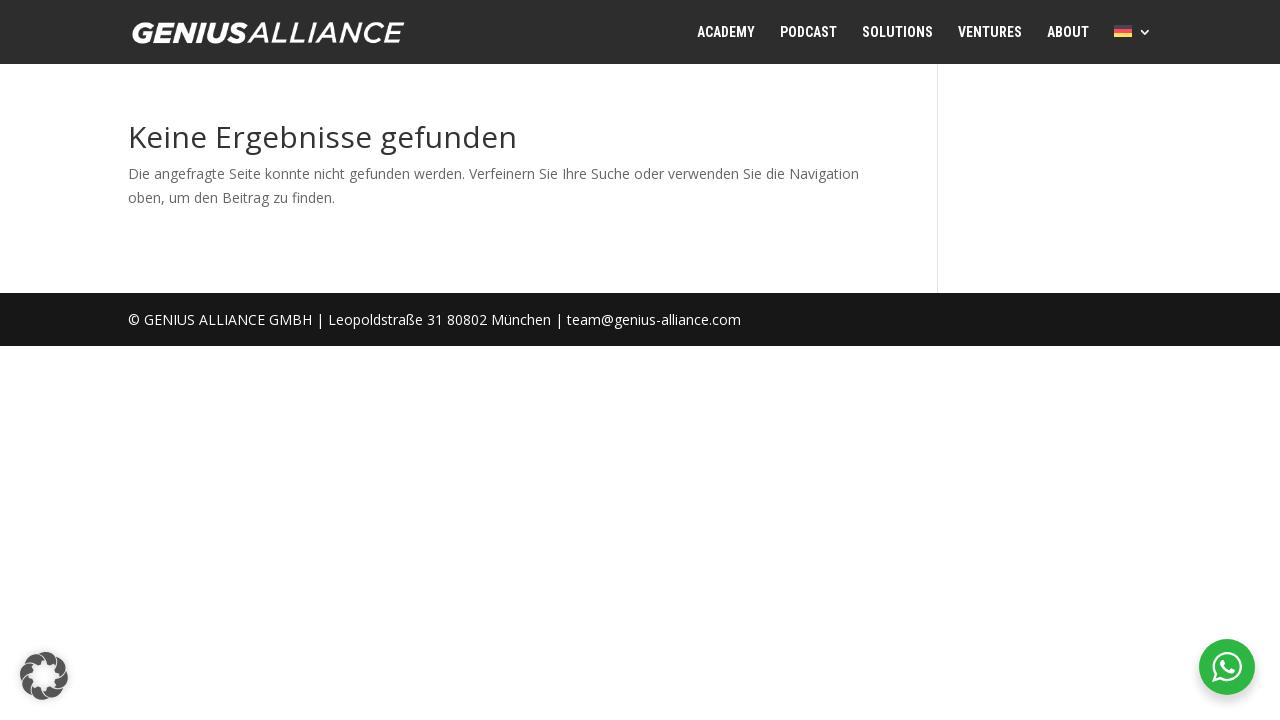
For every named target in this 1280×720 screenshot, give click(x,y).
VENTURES (990, 32)
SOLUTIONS (897, 32)
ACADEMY (726, 32)
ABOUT (1068, 32)
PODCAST (808, 32)
